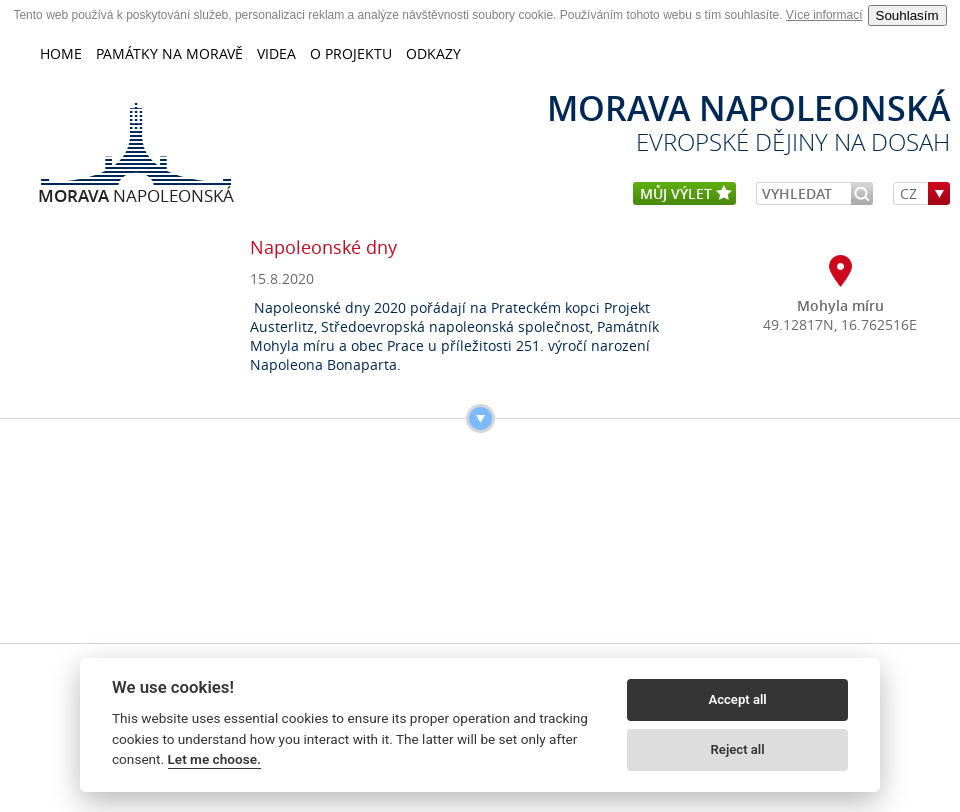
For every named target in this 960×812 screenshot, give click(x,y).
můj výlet (686, 194)
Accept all (737, 699)
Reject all (738, 749)
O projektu (351, 53)
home (61, 53)
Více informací (824, 15)
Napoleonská (136, 195)
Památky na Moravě (169, 53)
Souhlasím (907, 15)
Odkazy (433, 53)
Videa (276, 53)
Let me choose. (214, 759)
